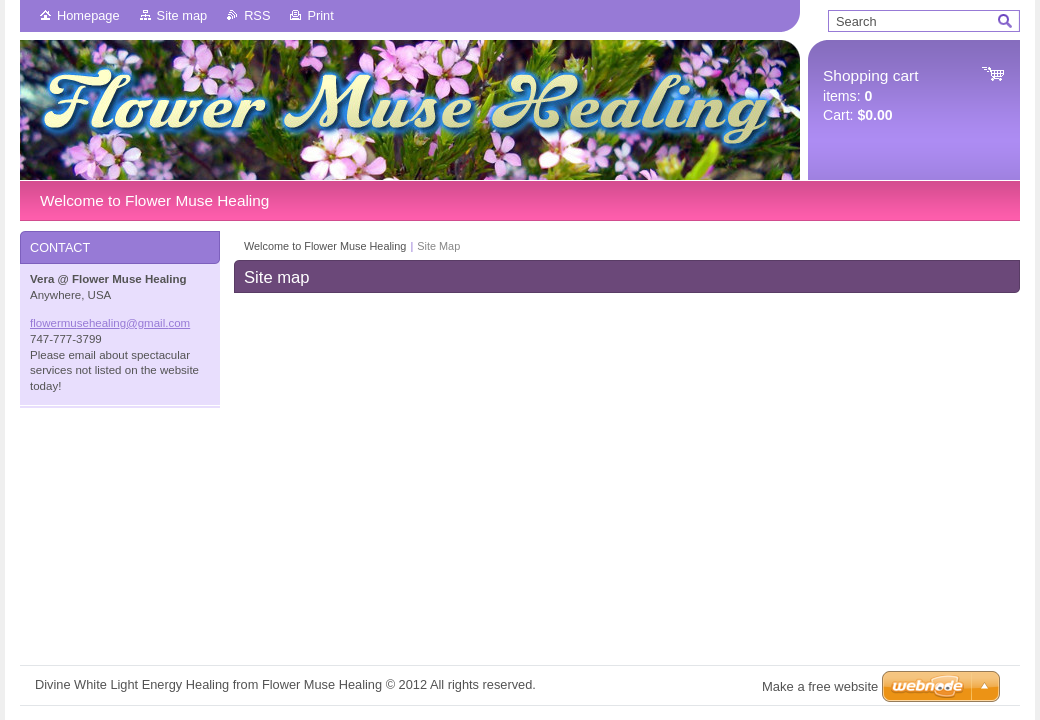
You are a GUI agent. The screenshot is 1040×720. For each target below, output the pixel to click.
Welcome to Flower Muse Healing (325, 246)
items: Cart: (870, 95)
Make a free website (820, 686)
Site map (182, 15)
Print (320, 15)
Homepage (88, 15)
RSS (257, 15)
